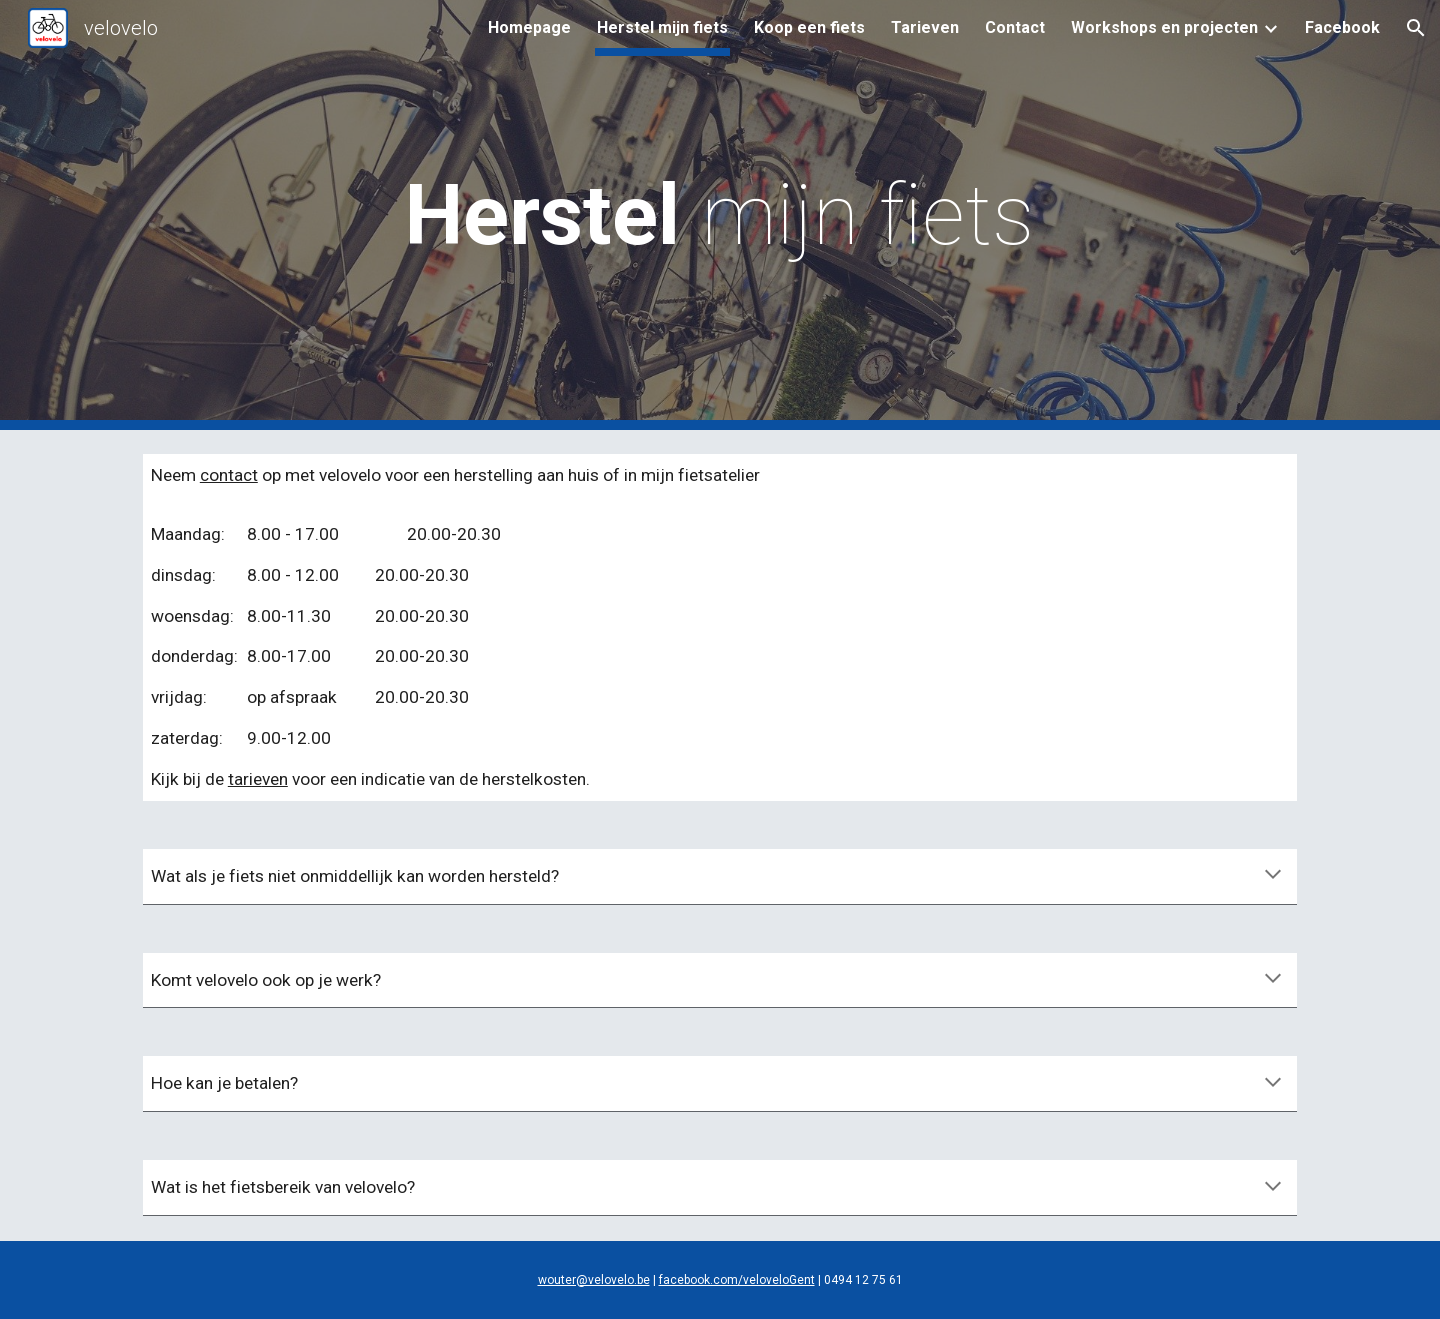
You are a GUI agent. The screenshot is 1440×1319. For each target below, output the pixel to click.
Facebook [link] (1342, 27)
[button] (1416, 28)
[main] (720, 215)
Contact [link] (1015, 27)
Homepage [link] (529, 27)
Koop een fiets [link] (809, 27)
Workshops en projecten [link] (1164, 27)
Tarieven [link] (925, 27)
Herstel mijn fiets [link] (662, 27)
